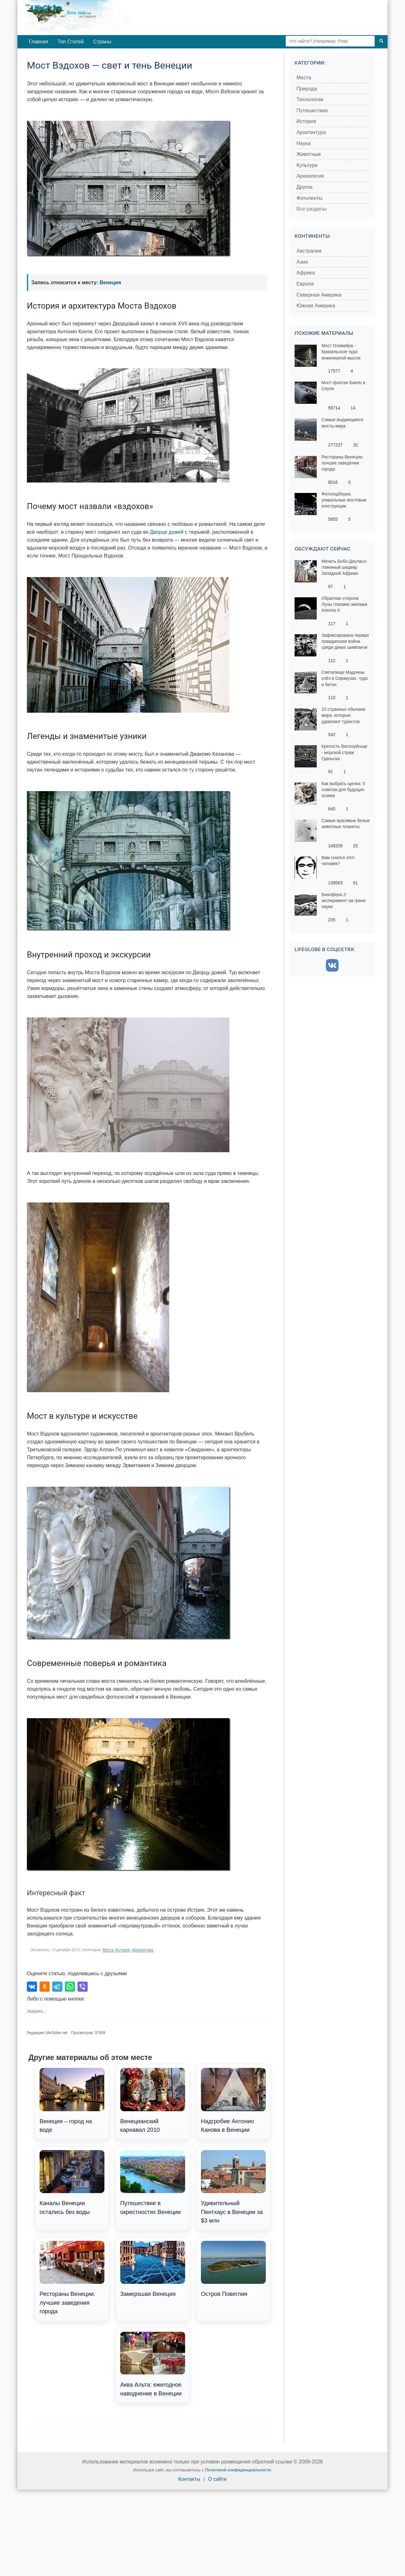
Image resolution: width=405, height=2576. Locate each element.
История (122, 1950)
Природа (306, 88)
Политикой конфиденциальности (238, 2470)
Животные (308, 154)
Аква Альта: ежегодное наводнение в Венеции (152, 2364)
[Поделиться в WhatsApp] (70, 1987)
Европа (305, 283)
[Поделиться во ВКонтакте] (32, 1987)
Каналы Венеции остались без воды (72, 2182)
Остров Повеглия (233, 2269)
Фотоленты (309, 198)
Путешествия (312, 110)
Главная (38, 41)
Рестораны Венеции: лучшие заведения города (72, 2278)
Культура (307, 165)
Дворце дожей (167, 532)
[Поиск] (381, 41)
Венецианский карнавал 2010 (152, 2100)
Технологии (309, 99)
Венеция (110, 282)
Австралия (308, 251)
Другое (304, 187)
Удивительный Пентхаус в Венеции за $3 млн (233, 2187)
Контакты (189, 2479)
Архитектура (142, 1950)
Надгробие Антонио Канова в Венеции (233, 2100)
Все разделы (311, 209)
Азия (302, 262)
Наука (303, 143)
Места (108, 1950)
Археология (310, 176)
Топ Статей (71, 41)
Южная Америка (315, 305)
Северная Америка (318, 295)
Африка (305, 272)
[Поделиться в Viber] (83, 1987)
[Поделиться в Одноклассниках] (45, 1987)
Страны (102, 41)
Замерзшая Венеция (152, 2269)
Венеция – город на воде (72, 2100)
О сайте (217, 2479)
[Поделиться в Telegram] (57, 1987)
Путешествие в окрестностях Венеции (152, 2182)
